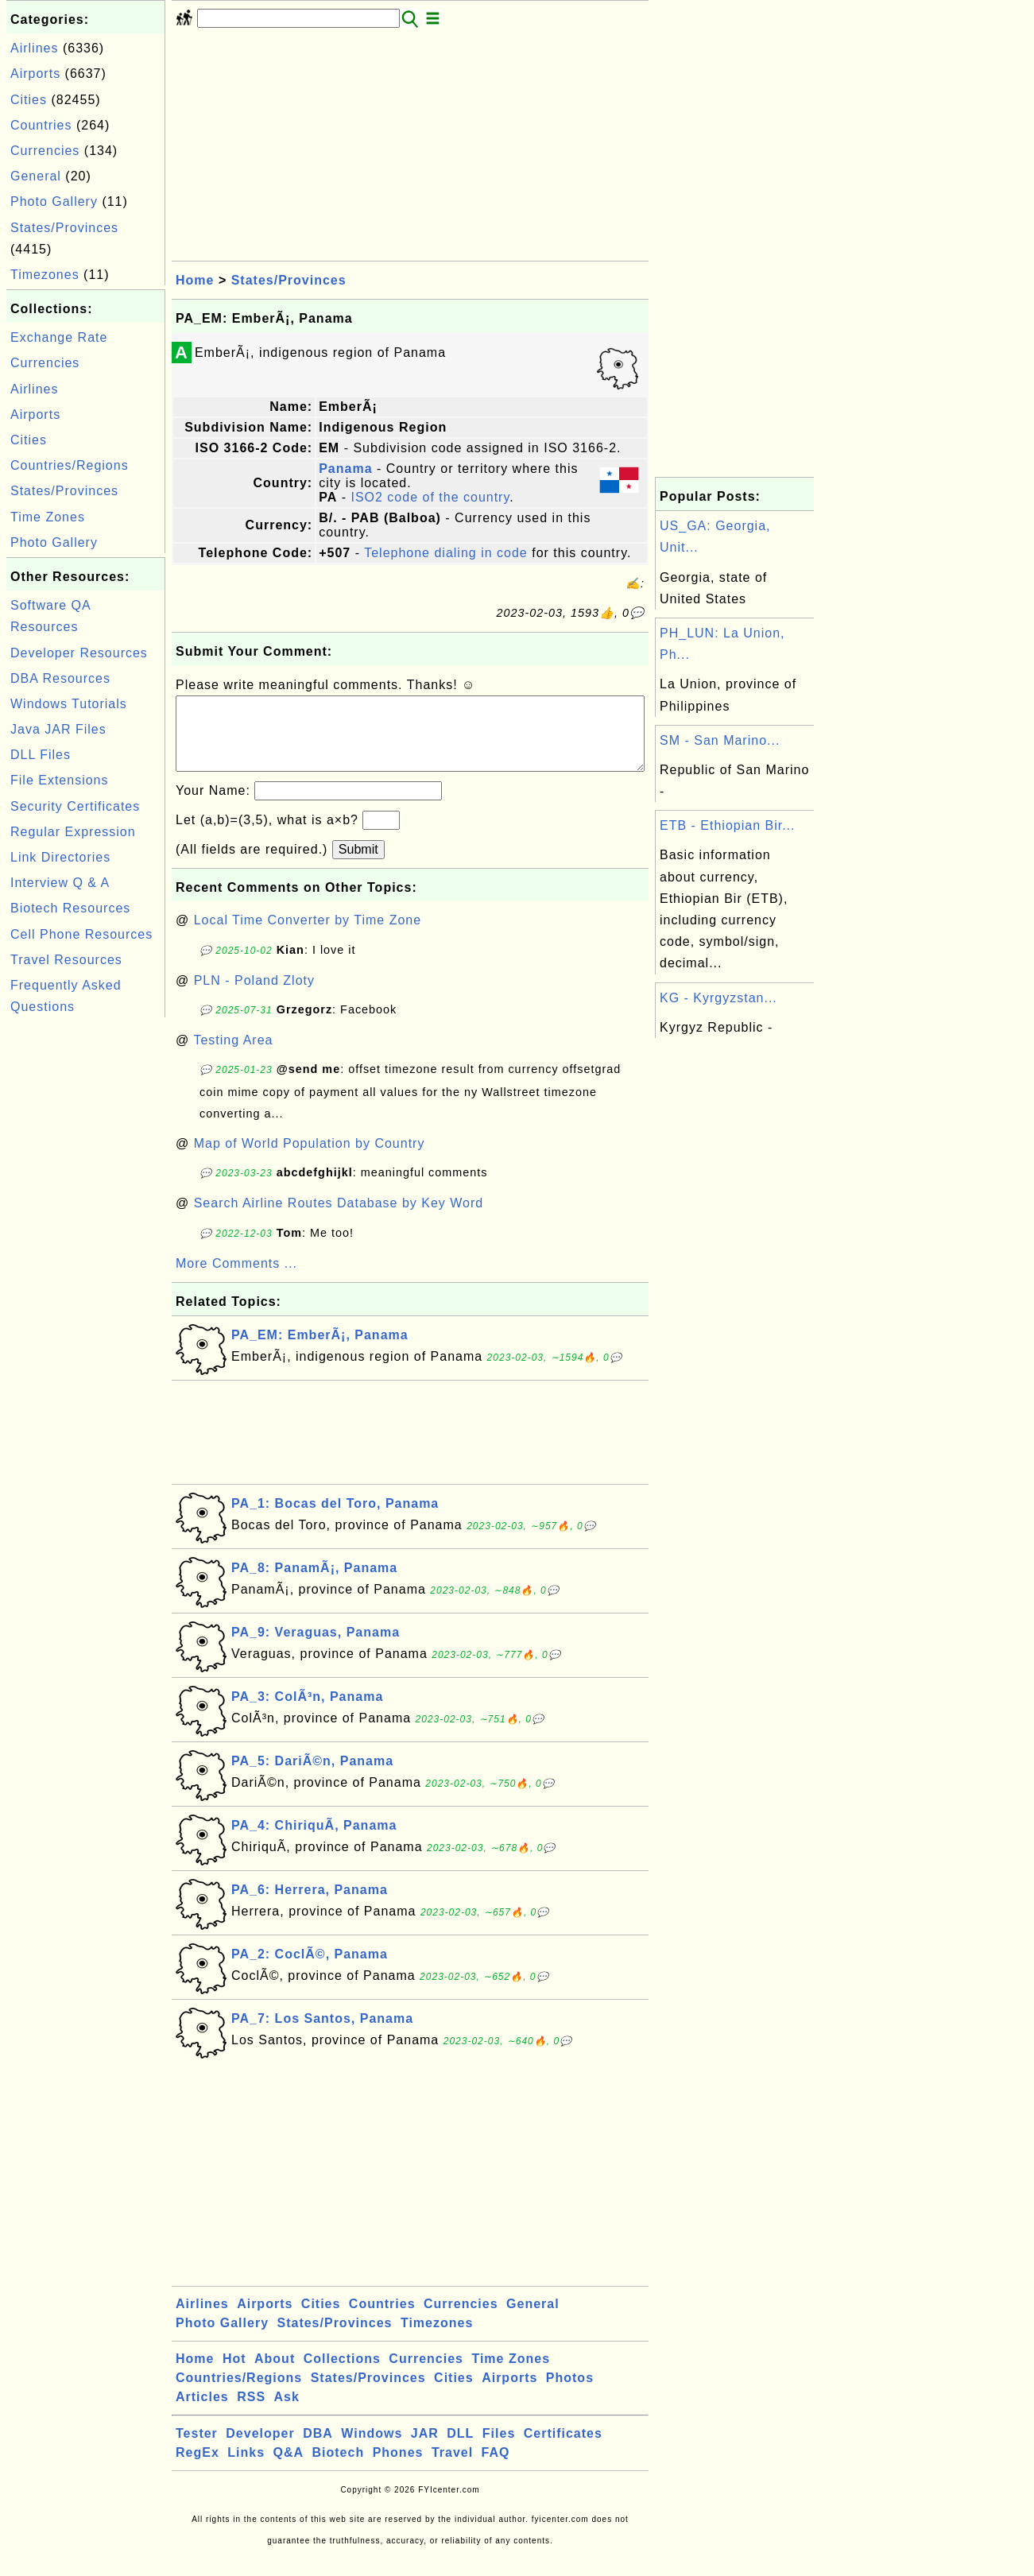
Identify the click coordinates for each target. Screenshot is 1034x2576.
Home (195, 280)
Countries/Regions (69, 465)
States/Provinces (64, 227)
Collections (342, 2374)
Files (498, 2449)
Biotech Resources (70, 908)
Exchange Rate (58, 337)
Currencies (44, 150)
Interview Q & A (60, 882)
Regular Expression (73, 832)
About (274, 2374)
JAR (425, 2449)
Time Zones (47, 517)
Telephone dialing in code (446, 553)
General (35, 176)
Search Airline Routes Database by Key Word (339, 1219)
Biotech (338, 2468)
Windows (371, 2449)
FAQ (496, 2468)
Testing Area (233, 1056)
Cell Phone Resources (81, 934)
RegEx (197, 2468)
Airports (35, 73)
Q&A (288, 2468)
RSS (251, 2412)
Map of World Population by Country (309, 1159)
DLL (460, 2449)
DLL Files (40, 754)
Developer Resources (79, 653)
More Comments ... (236, 1279)
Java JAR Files (58, 729)
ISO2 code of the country (429, 497)
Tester (197, 2449)
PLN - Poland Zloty (254, 996)
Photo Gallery (54, 201)
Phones (398, 2468)
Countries (41, 125)
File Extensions (59, 780)
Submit (358, 865)
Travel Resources (66, 959)
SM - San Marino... (720, 740)
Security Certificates (75, 806)
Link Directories (60, 857)
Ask (287, 2412)
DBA (318, 2449)
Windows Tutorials (68, 704)
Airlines (34, 48)
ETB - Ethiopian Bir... (728, 825)
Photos (570, 2393)
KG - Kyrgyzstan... (718, 998)
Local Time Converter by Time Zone (307, 936)
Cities (28, 100)
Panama (345, 468)
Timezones (44, 274)
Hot (234, 2374)
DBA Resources (60, 678)
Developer (260, 2449)
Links (246, 2468)
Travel (452, 2468)
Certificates (563, 2449)
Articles (202, 2412)
